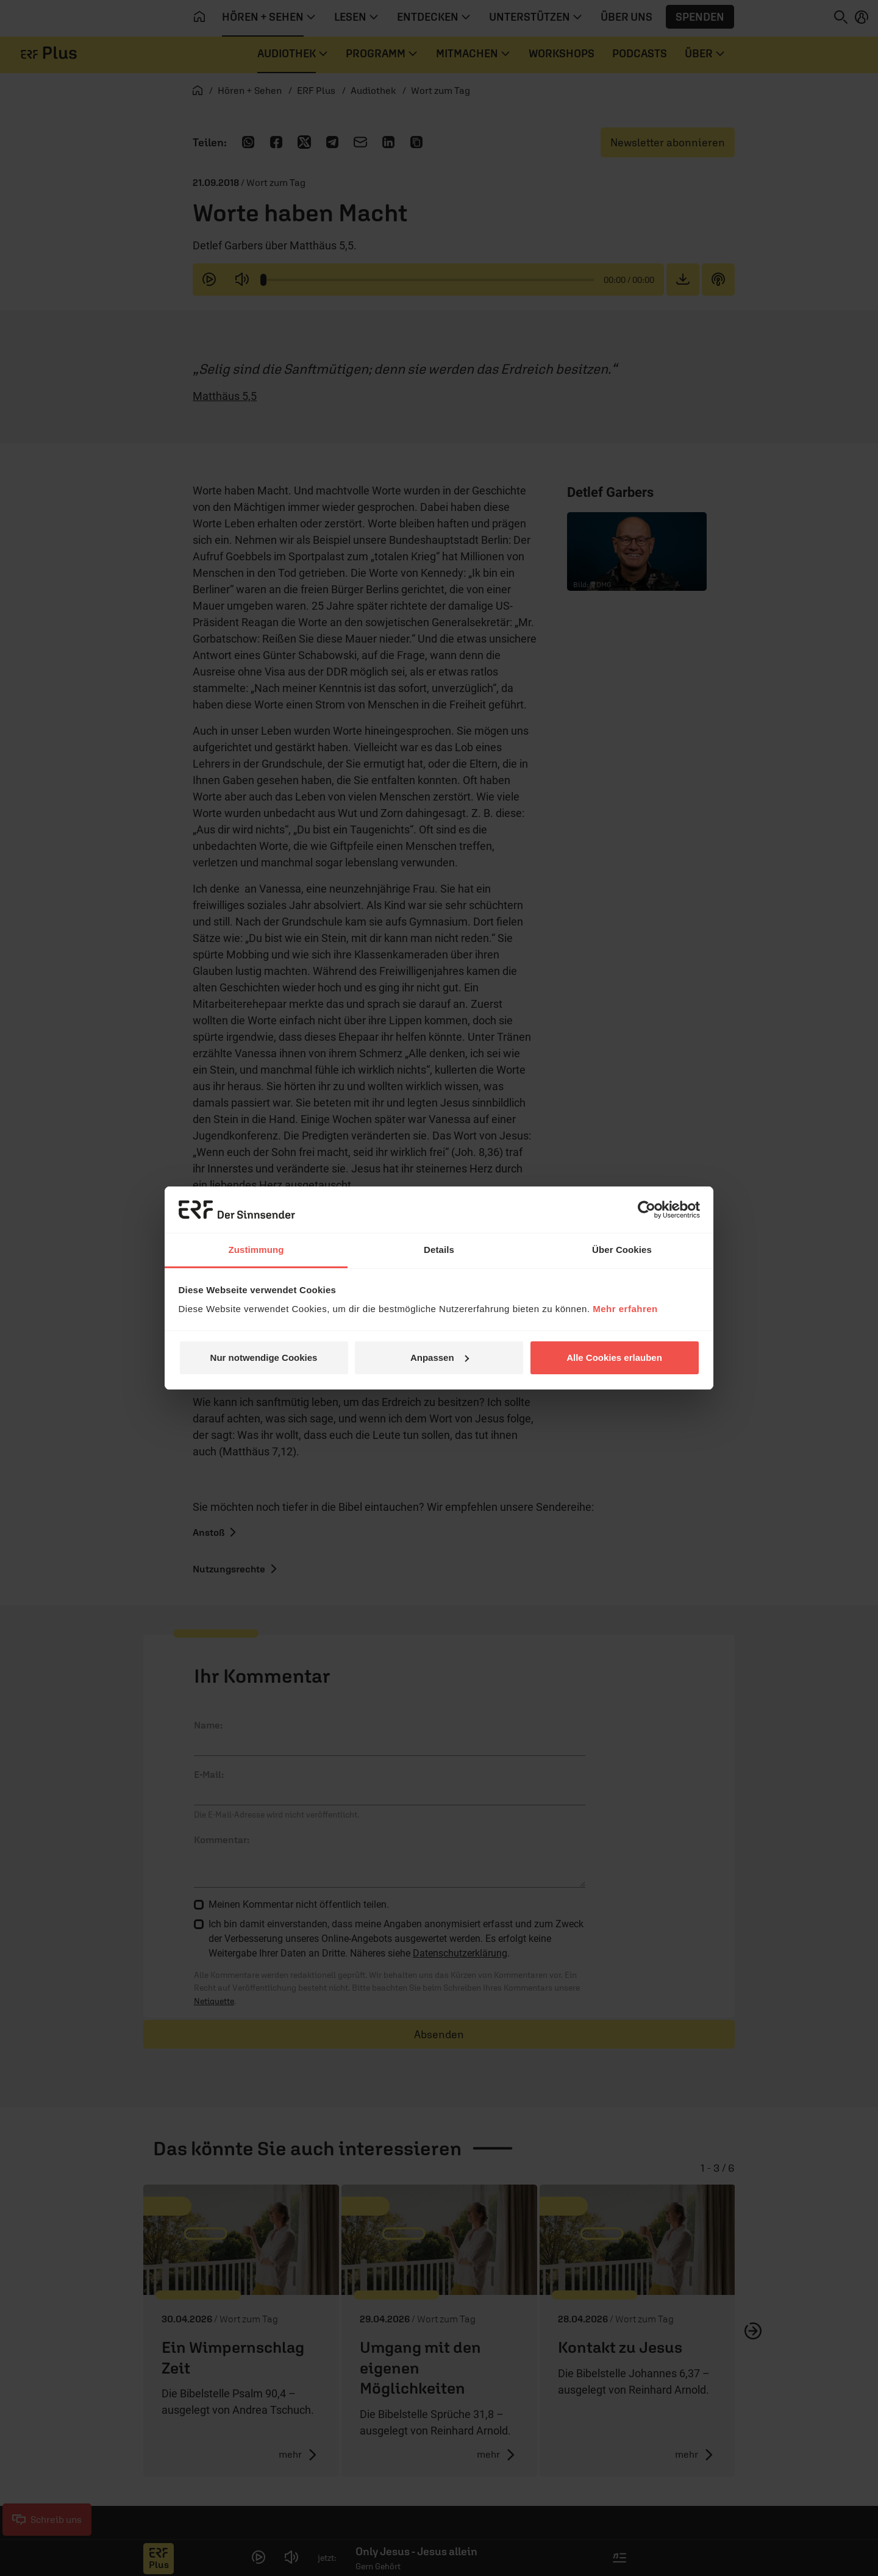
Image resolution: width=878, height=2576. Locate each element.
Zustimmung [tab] (256, 1249)
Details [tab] (439, 1249)
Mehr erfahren (625, 1309)
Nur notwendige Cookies (264, 1357)
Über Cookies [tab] (622, 1249)
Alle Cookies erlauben (614, 1357)
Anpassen (439, 1357)
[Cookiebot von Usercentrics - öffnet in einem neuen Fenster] (646, 1210)
